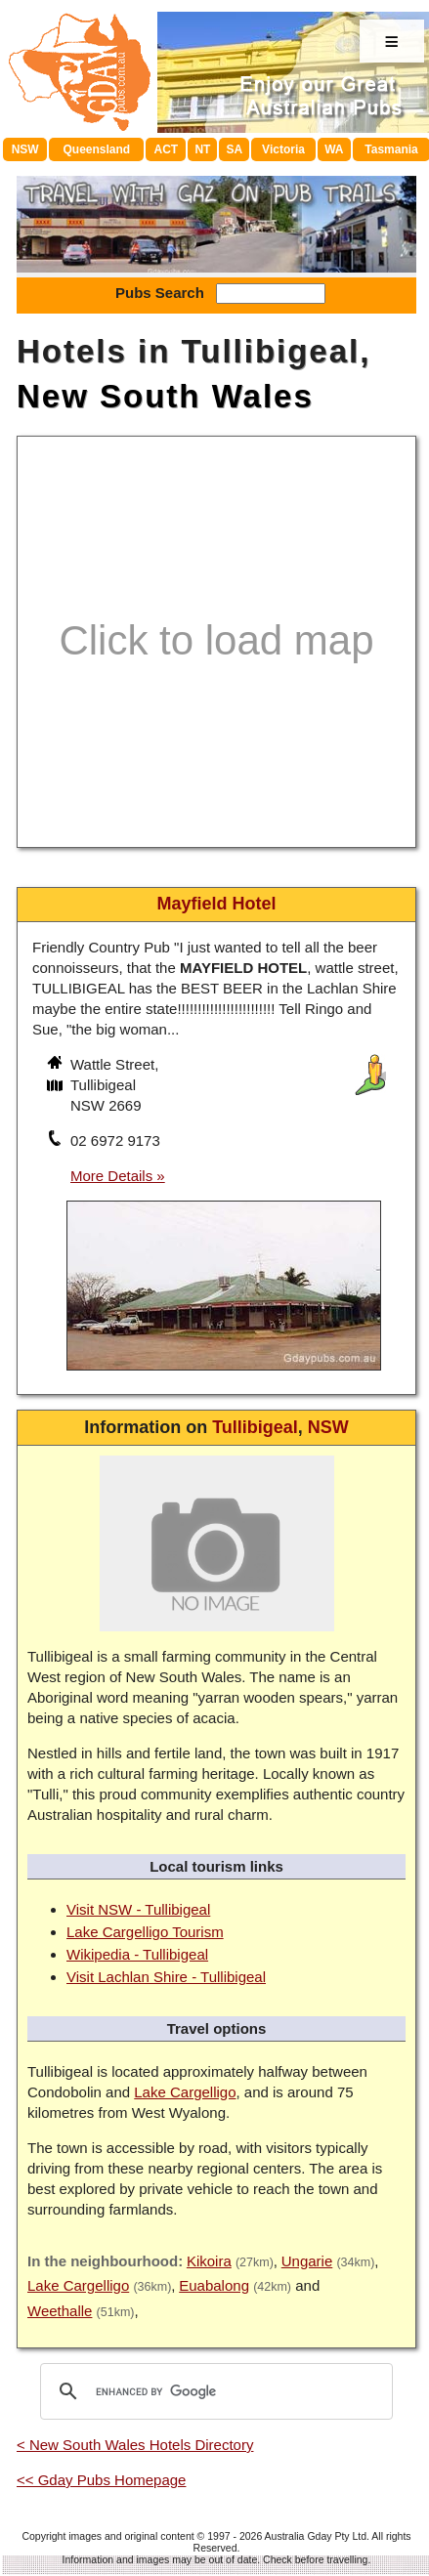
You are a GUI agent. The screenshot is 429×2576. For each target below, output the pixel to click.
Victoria (283, 149)
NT (202, 149)
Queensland (96, 149)
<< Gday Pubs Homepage (101, 2479)
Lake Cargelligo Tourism (145, 1931)
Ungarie (307, 2261)
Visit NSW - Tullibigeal (138, 1909)
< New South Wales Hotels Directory (135, 2444)
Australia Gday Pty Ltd (315, 2536)
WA (333, 149)
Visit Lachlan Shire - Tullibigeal (166, 1976)
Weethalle (59, 2310)
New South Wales (165, 396)
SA (235, 149)
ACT (166, 149)
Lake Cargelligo (185, 2092)
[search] (213, 2391)
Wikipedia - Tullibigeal (137, 1954)
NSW (25, 149)
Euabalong (214, 2285)
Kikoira (209, 2261)
